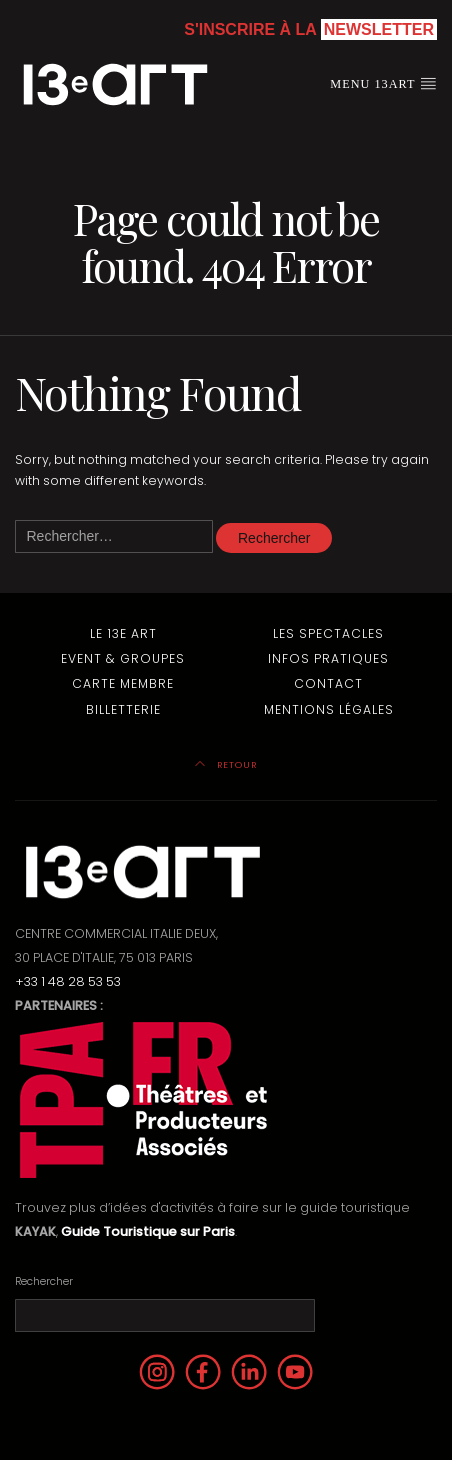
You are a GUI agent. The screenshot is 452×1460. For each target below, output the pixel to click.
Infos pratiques (328, 658)
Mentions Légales (329, 709)
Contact (328, 683)
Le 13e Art (123, 633)
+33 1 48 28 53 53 (68, 981)
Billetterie (123, 709)
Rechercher (44, 1281)
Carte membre (123, 683)
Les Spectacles (328, 633)
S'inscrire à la (310, 29)
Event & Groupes (123, 658)
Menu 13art (383, 83)
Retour (226, 764)
